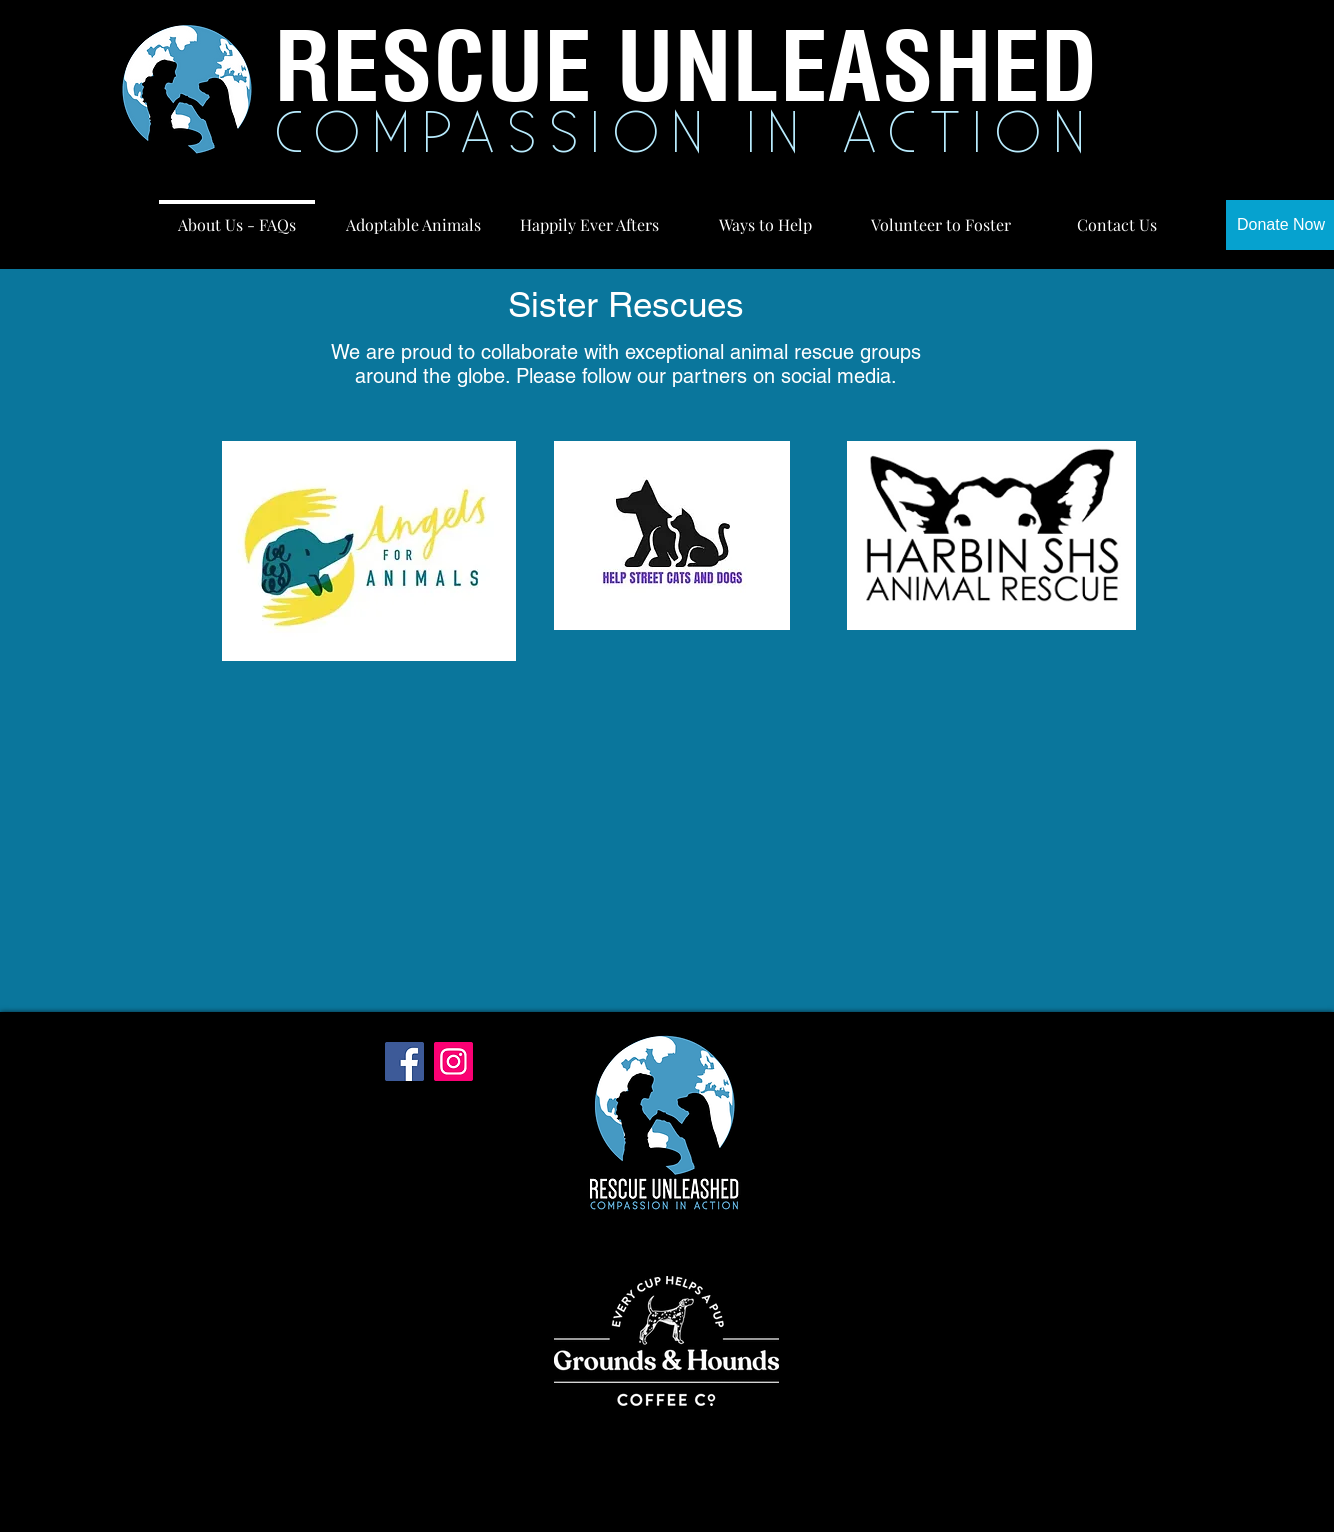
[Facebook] (404, 1061)
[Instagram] (453, 1061)
